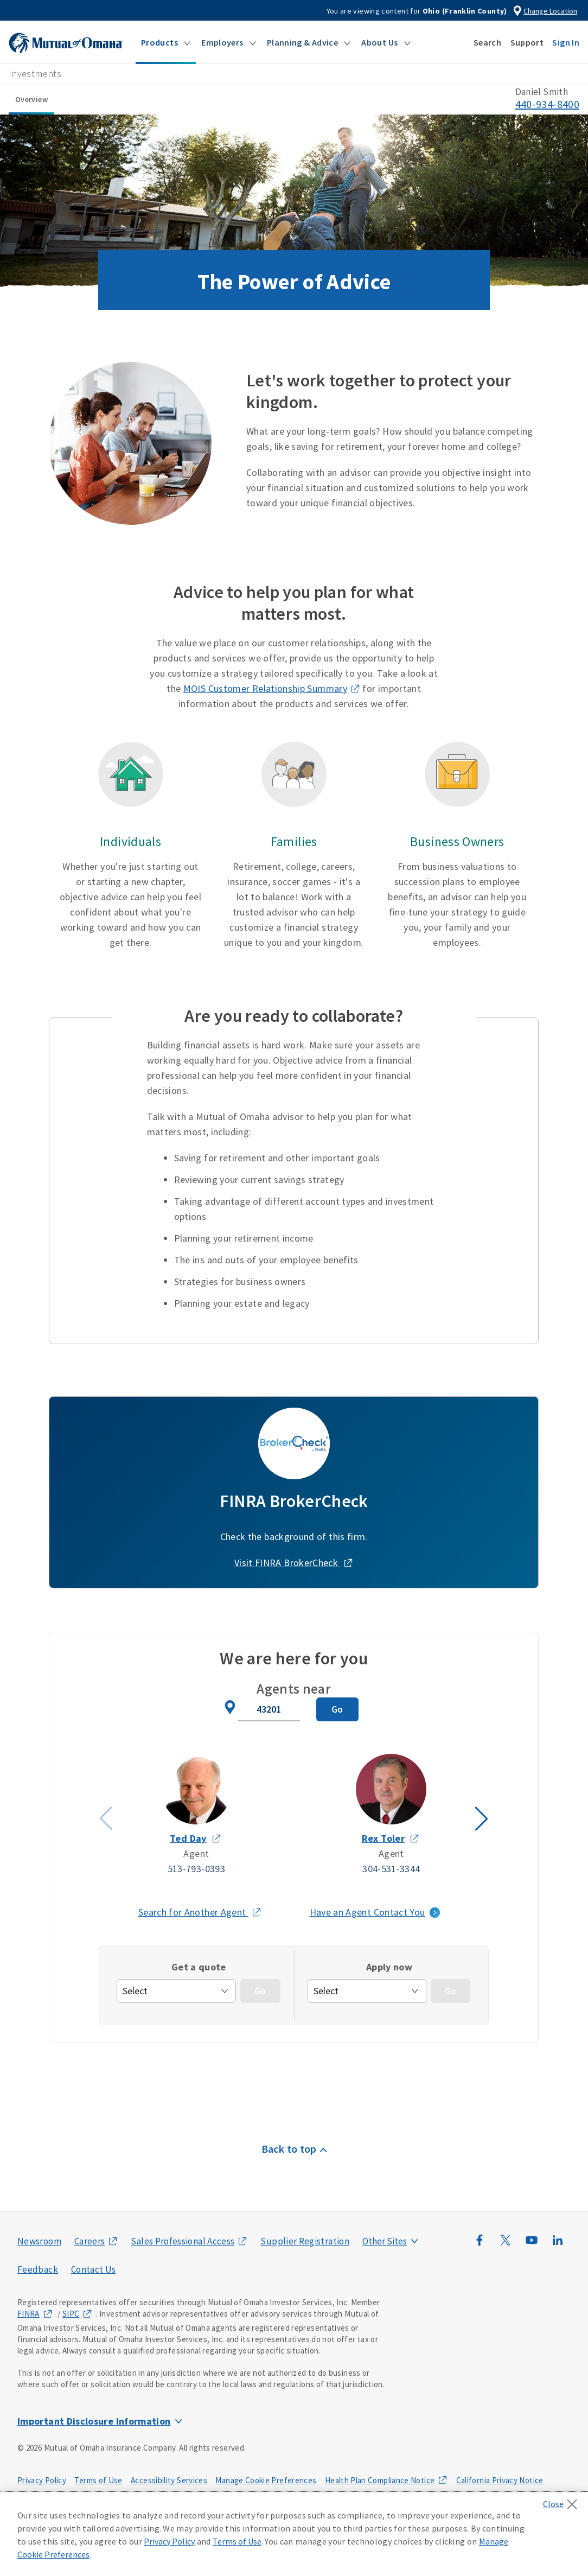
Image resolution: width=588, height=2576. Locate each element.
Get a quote (198, 1967)
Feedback (37, 2269)
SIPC (70, 2313)
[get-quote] (176, 1991)
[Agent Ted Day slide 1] (196, 1815)
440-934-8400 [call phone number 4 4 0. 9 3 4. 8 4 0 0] (547, 104)
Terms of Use (98, 2480)
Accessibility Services (169, 2480)
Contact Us (93, 2269)
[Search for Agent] (337, 1709)
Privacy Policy (41, 2480)
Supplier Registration (304, 2241)
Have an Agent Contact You (367, 1912)
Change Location (550, 11)
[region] (294, 2534)
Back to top (289, 2148)
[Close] (563, 2501)
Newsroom (39, 2241)
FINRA (28, 2313)
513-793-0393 (196, 1868)
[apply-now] (367, 1991)
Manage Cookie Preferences (265, 2480)
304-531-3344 (391, 1868)
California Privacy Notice (500, 2480)
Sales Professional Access (182, 2241)
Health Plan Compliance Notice (379, 2480)
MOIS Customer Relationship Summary (265, 688)
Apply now (389, 1967)
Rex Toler (383, 1838)
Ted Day (188, 1838)
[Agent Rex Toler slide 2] (391, 1815)
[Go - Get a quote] (260, 1991)
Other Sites (384, 2241)
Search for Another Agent (199, 1912)
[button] (166, 42)
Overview (31, 99)
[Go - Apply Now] (450, 1991)
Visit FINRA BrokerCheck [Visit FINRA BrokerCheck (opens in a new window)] (287, 1562)
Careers (89, 2241)
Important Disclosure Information (94, 2421)
